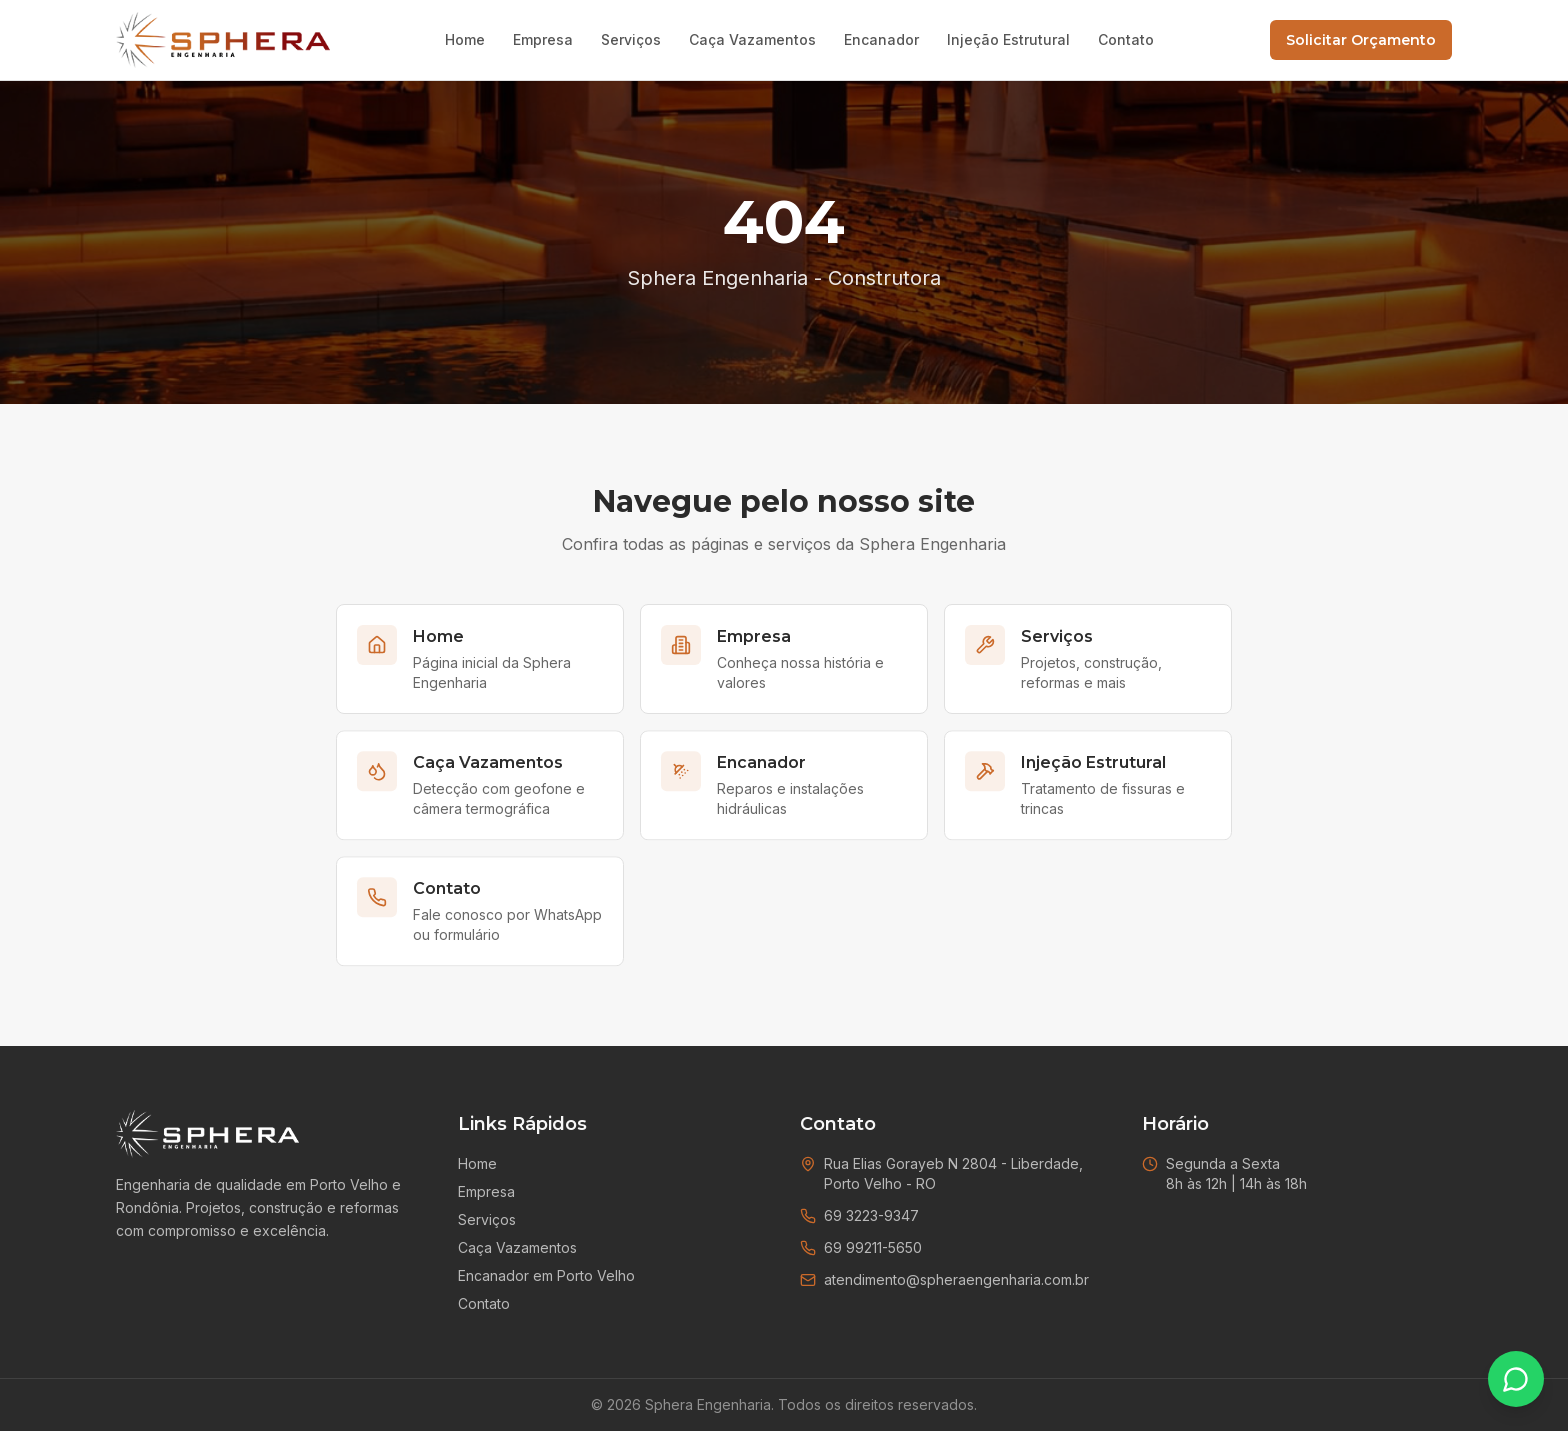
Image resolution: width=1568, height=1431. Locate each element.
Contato (1126, 39)
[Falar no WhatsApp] (1516, 1379)
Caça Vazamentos (752, 39)
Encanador (881, 39)
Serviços (631, 39)
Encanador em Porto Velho (546, 1275)
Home (465, 39)
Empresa (543, 39)
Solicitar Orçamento (1361, 40)
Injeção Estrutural (1008, 39)
